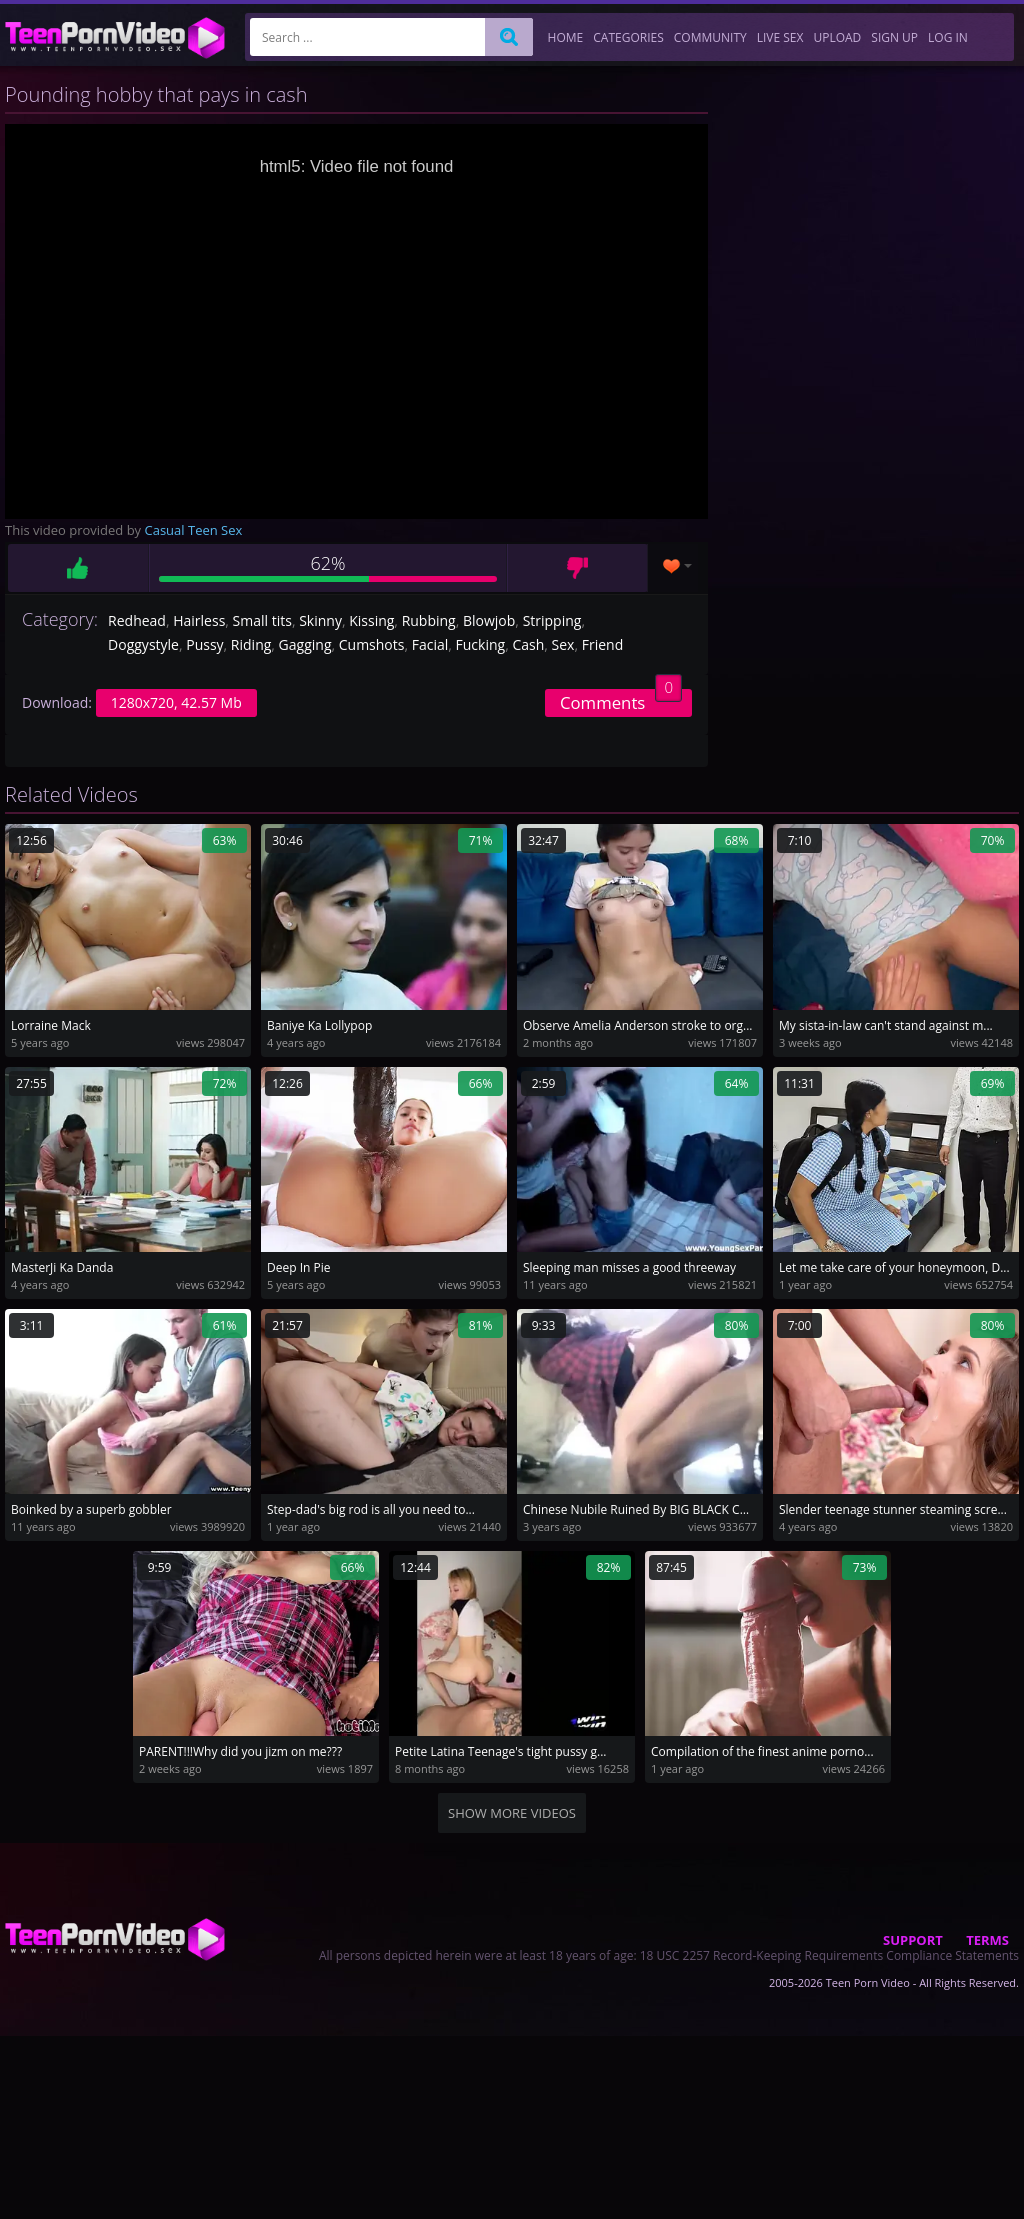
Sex (563, 644)
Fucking (481, 644)
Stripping (552, 620)
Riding (251, 644)
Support (913, 1940)
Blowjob (489, 620)
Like (78, 568)
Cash (528, 644)
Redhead (137, 620)
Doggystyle (143, 644)
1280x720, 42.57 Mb (176, 702)
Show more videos (512, 1813)
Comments (621, 701)
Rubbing (429, 620)
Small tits (262, 620)
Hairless (199, 620)
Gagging (305, 644)
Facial (430, 644)
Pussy (204, 644)
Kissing (371, 620)
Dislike (577, 568)
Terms (987, 1940)
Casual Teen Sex (194, 530)
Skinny (320, 620)
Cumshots (372, 644)
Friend (603, 644)
